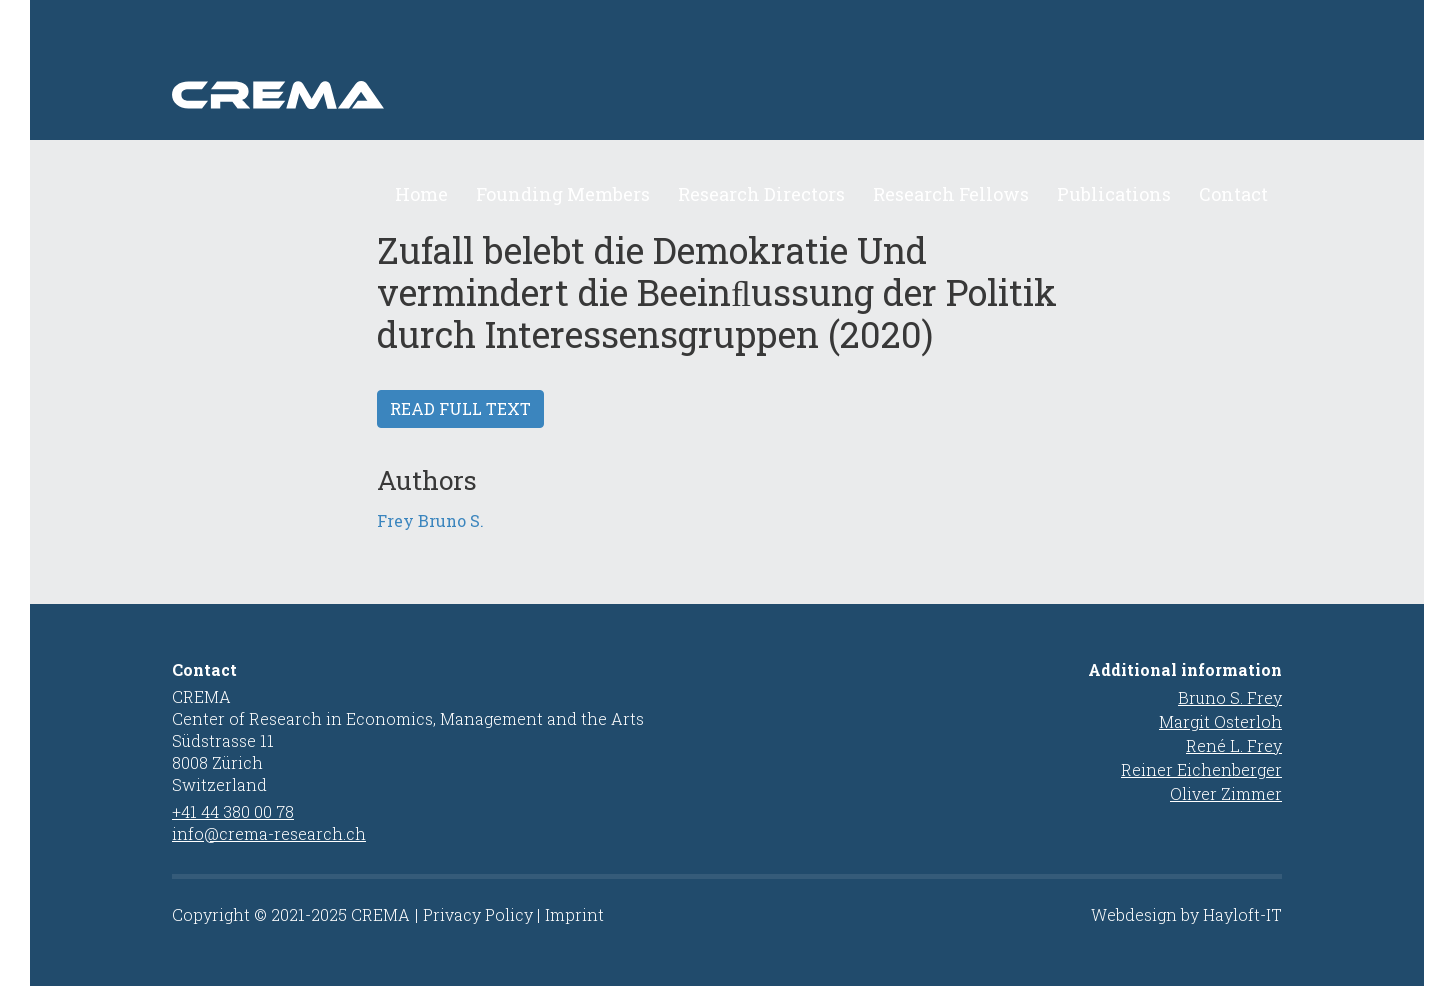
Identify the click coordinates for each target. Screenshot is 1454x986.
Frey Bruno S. (430, 520)
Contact (1233, 194)
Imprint (574, 914)
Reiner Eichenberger (1201, 769)
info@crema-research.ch (269, 833)
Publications (1114, 194)
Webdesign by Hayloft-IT (1186, 914)
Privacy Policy (478, 914)
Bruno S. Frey (1230, 697)
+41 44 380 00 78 (233, 811)
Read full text (460, 408)
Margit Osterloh (1220, 721)
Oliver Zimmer (1226, 793)
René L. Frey (1234, 745)
